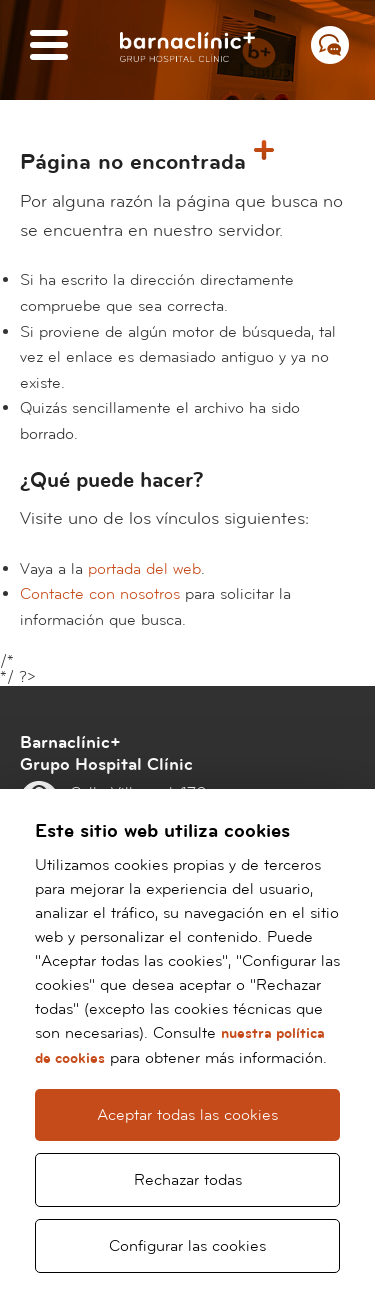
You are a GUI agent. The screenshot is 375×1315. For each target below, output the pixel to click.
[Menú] (49, 46)
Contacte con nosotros (100, 594)
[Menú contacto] (330, 45)
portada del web (144, 569)
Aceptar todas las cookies (187, 1115)
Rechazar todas (188, 1180)
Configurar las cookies (187, 1246)
